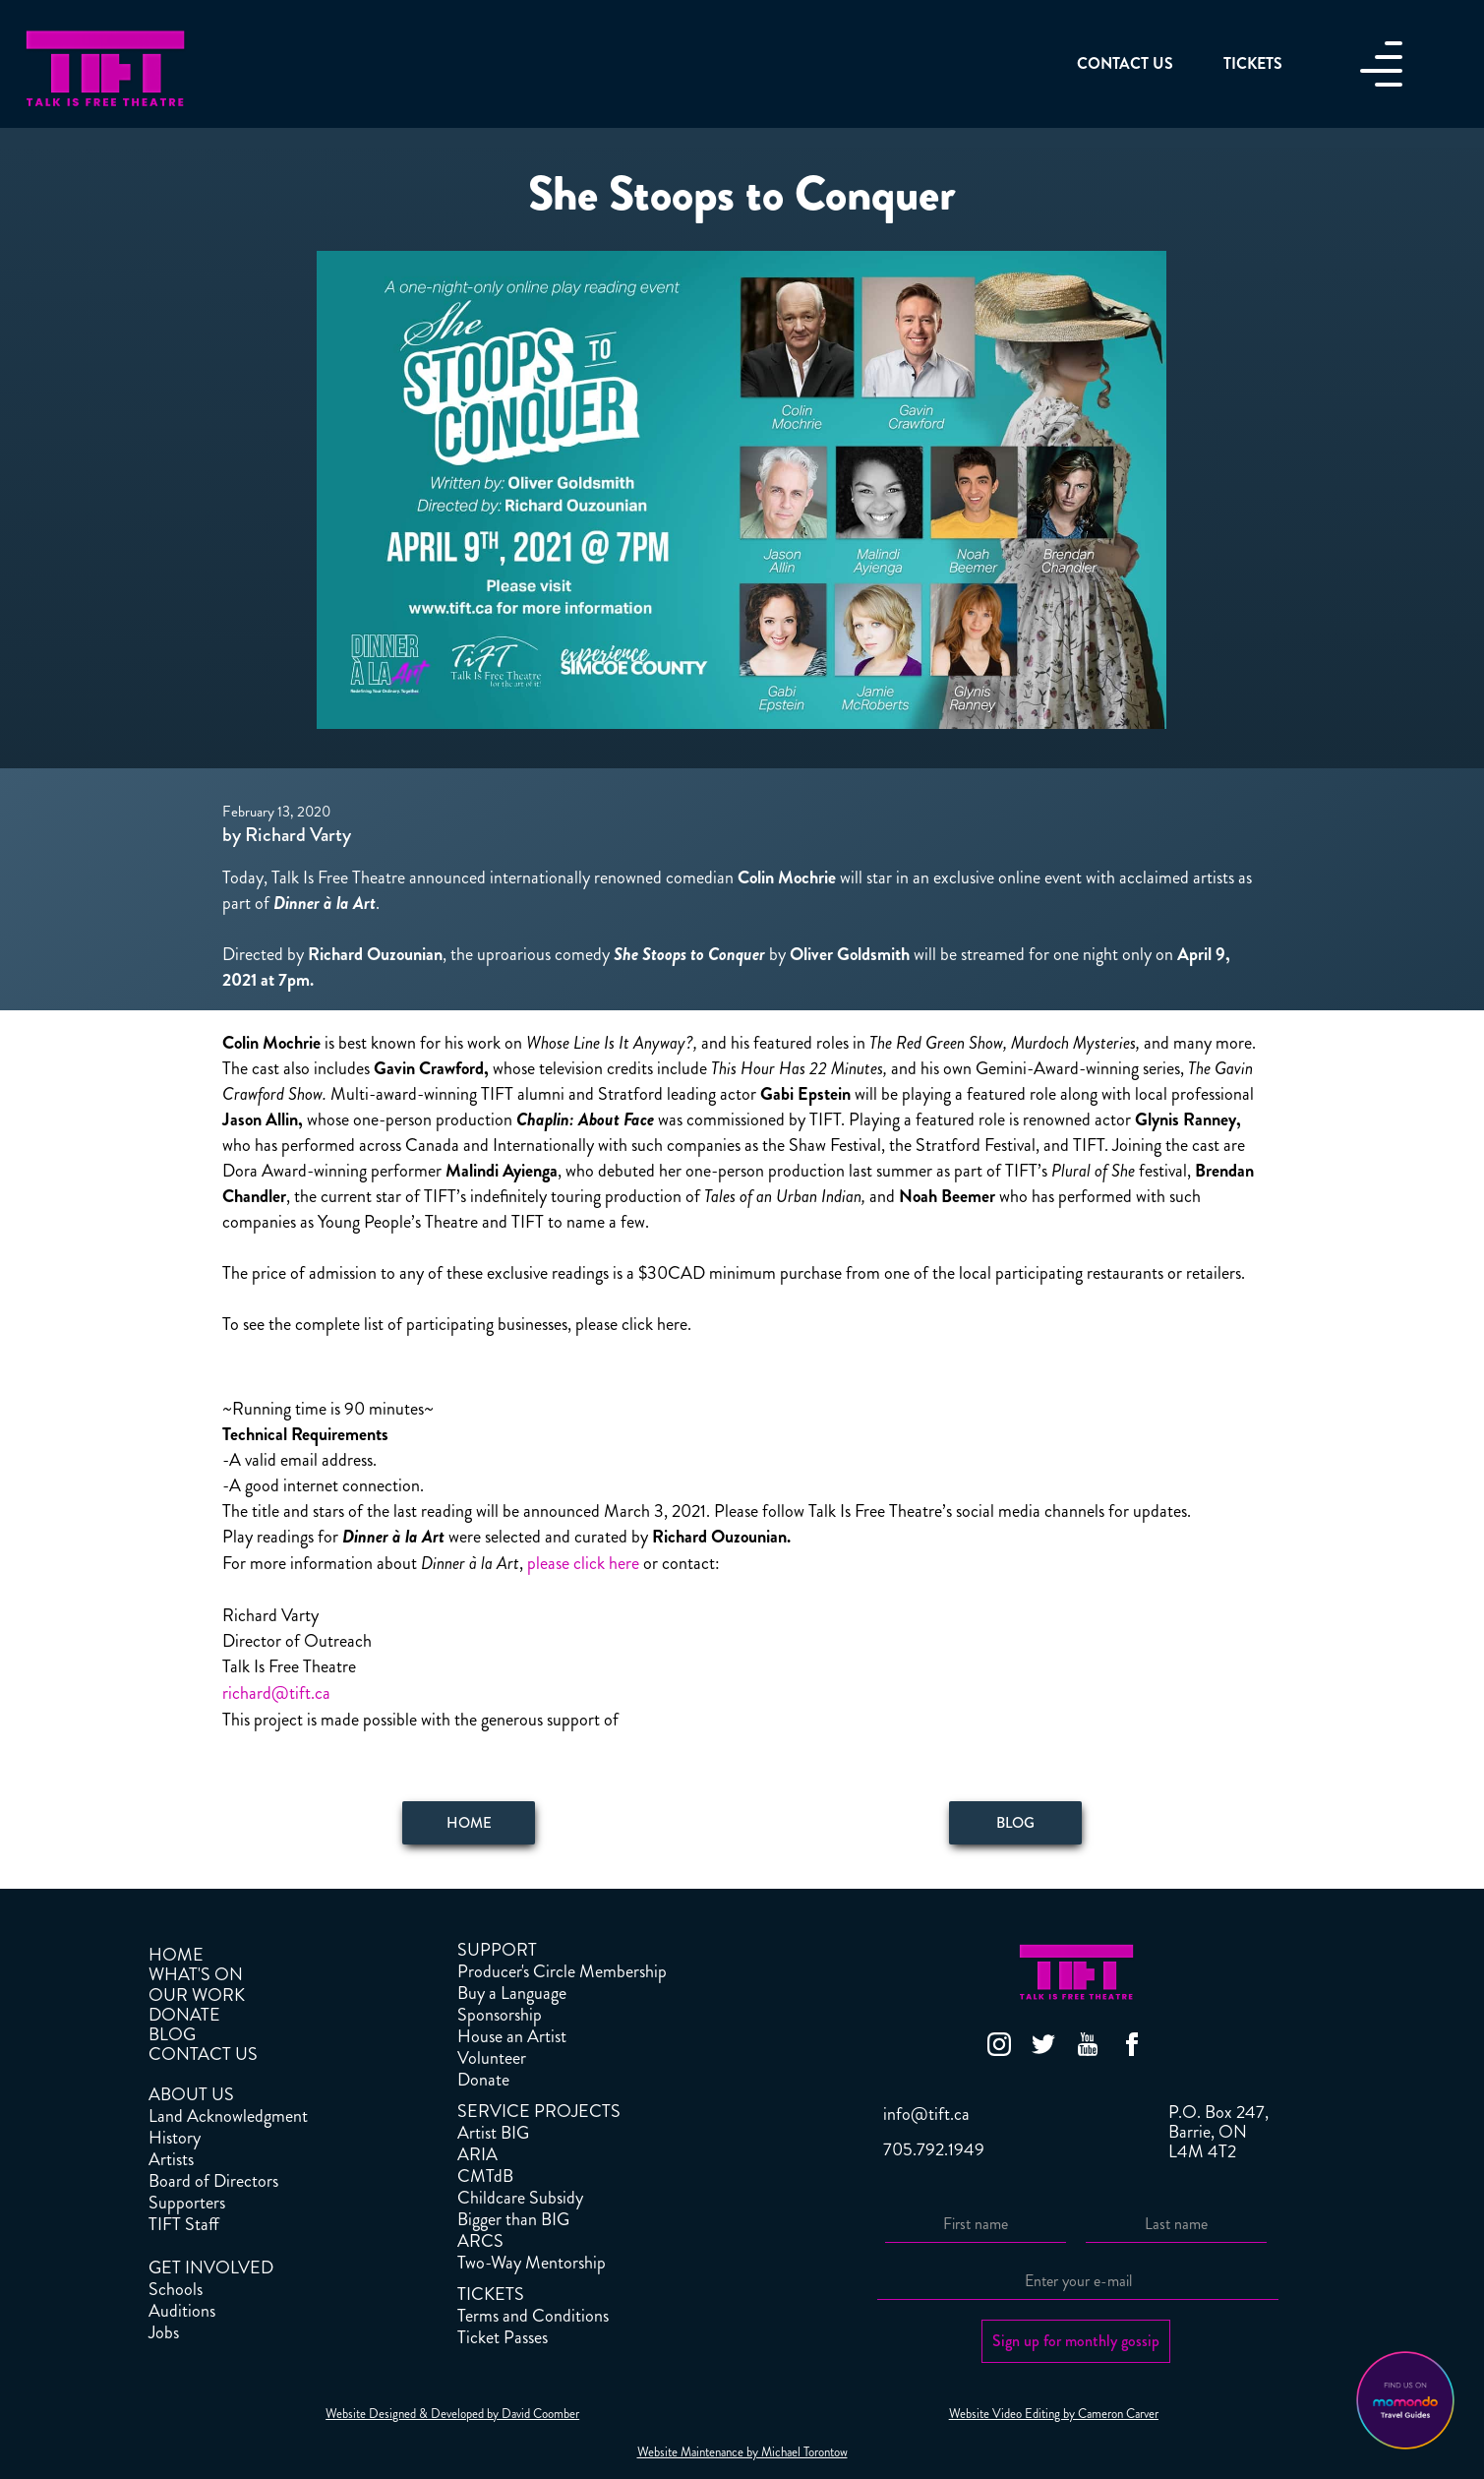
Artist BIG (493, 2133)
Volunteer (491, 2058)
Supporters (186, 2202)
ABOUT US (191, 2094)
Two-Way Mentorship (531, 2262)
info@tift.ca (926, 2114)
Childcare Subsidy (520, 2197)
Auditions (181, 2311)
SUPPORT (497, 1950)
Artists (171, 2159)
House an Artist (511, 2036)
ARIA (477, 2154)
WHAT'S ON (195, 1974)
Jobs (163, 2332)
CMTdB (485, 2176)
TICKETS (490, 2294)
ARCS (480, 2241)
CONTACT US (203, 2054)
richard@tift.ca (276, 1693)
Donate (483, 2079)
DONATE (184, 2014)
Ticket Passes (502, 2337)
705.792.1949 (933, 2149)
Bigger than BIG (513, 2219)
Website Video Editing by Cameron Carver (1053, 2414)
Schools (175, 2289)
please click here (581, 1563)
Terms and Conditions (533, 2315)
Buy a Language (511, 1993)
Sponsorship (499, 2014)
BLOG (172, 2034)
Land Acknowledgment (228, 2116)
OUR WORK (196, 1995)
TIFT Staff (183, 2224)
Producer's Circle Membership (562, 1971)
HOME (176, 1954)
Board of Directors (213, 2181)
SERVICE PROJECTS (539, 2111)
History (174, 2137)
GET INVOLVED (210, 2267)
